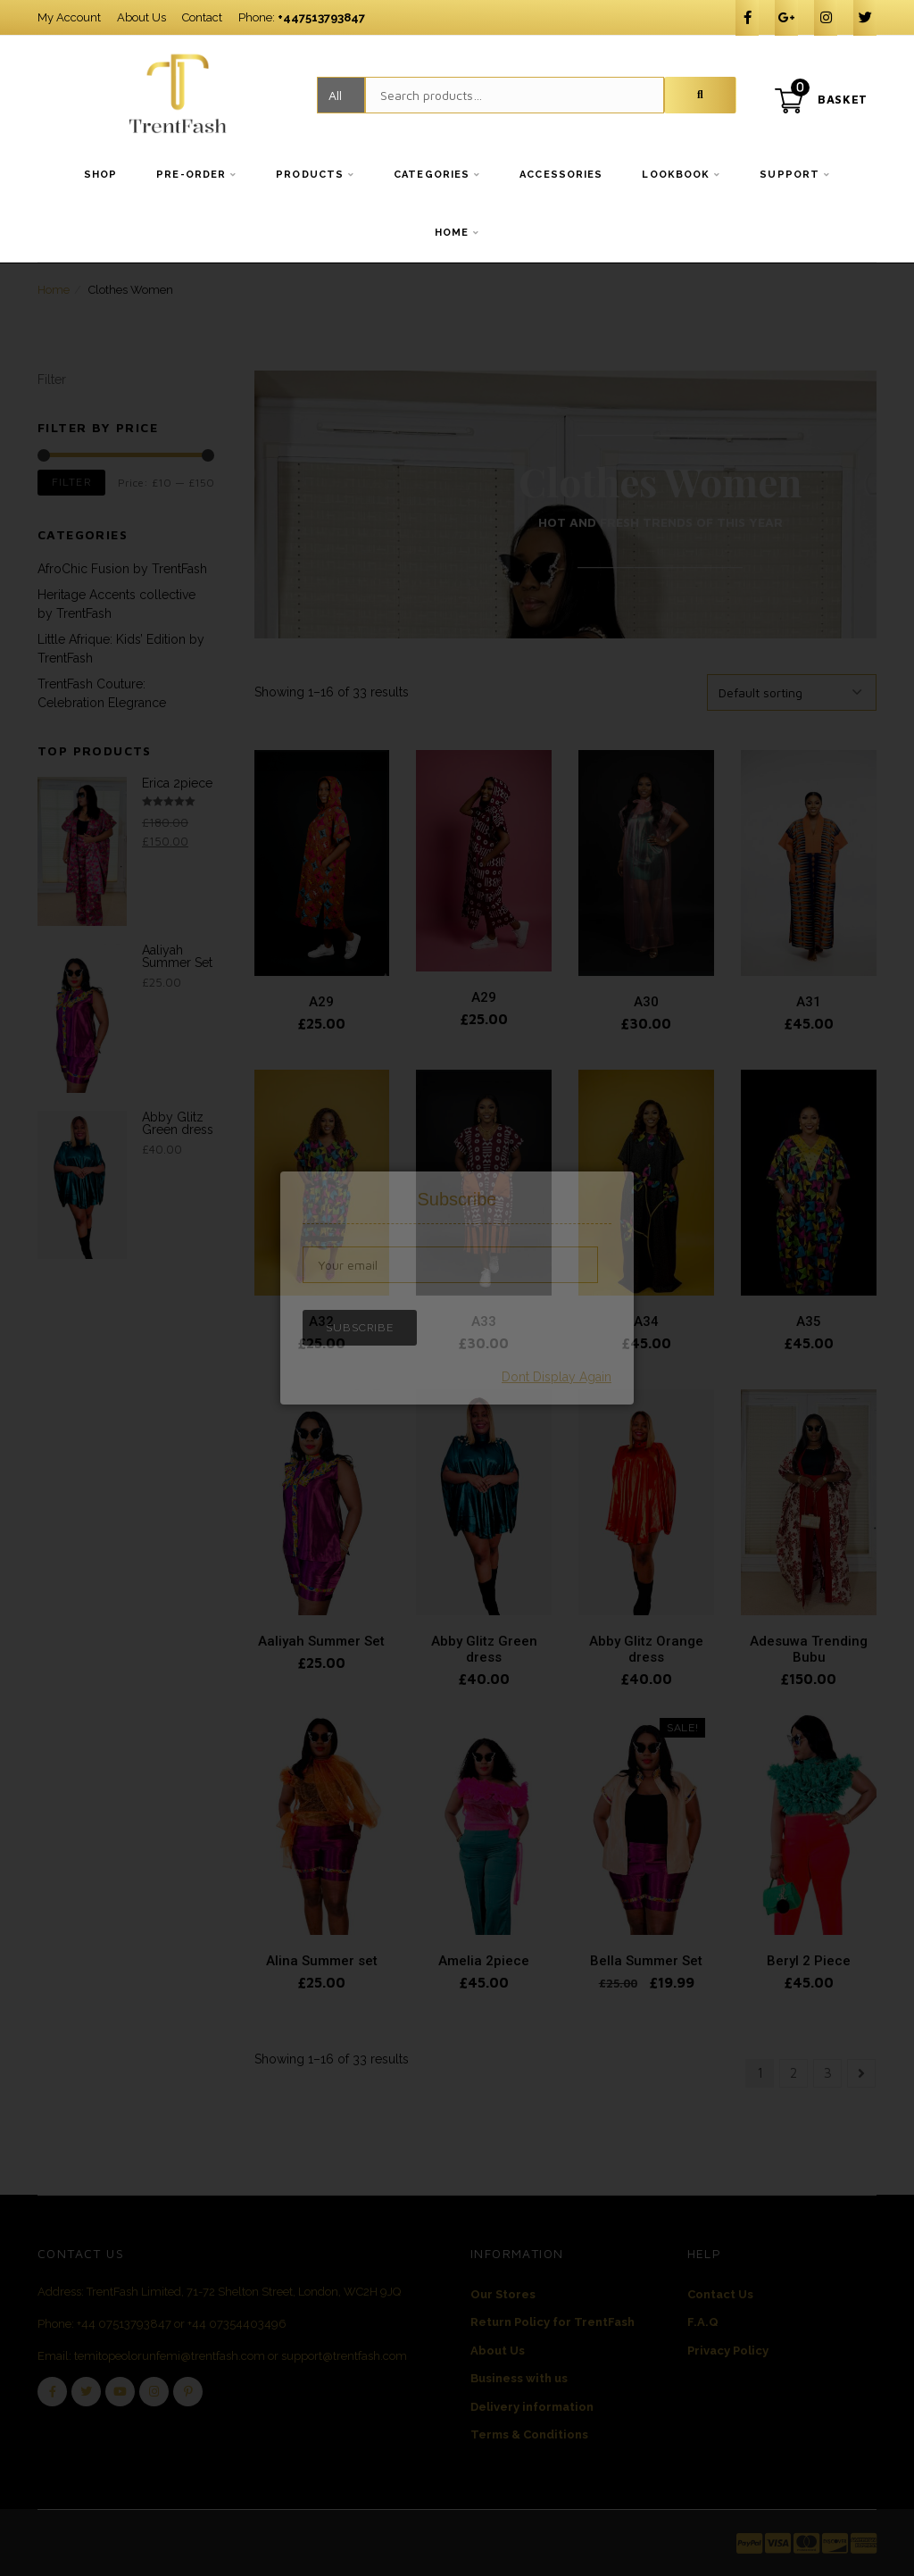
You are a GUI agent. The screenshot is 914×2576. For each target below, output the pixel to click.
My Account (69, 17)
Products (310, 174)
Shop (100, 174)
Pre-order (191, 174)
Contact (202, 17)
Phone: (301, 17)
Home (452, 232)
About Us (141, 17)
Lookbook (676, 174)
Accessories (560, 174)
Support (789, 174)
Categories (431, 174)
